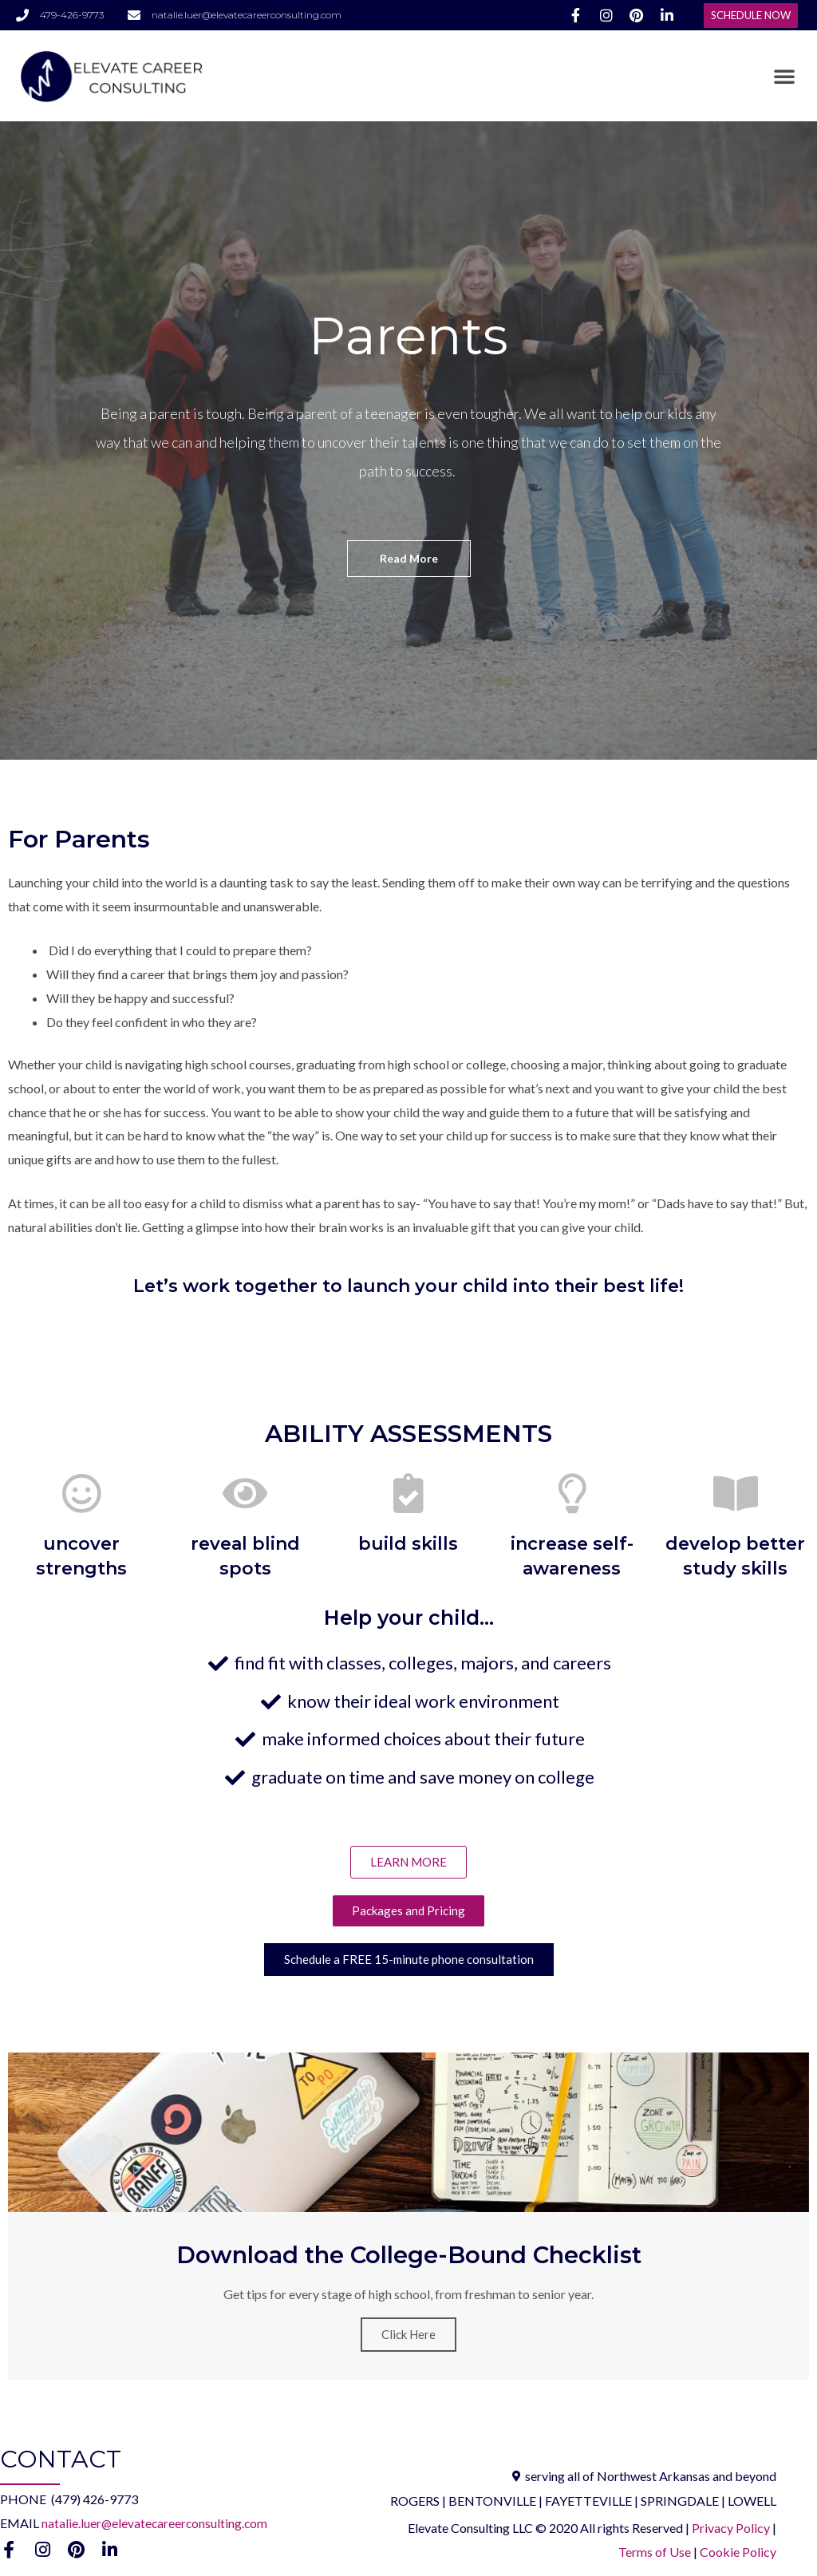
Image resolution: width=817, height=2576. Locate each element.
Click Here (408, 2336)
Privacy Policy (732, 2528)
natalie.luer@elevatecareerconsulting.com (155, 2523)
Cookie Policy (738, 2552)
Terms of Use (654, 2552)
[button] (751, 15)
